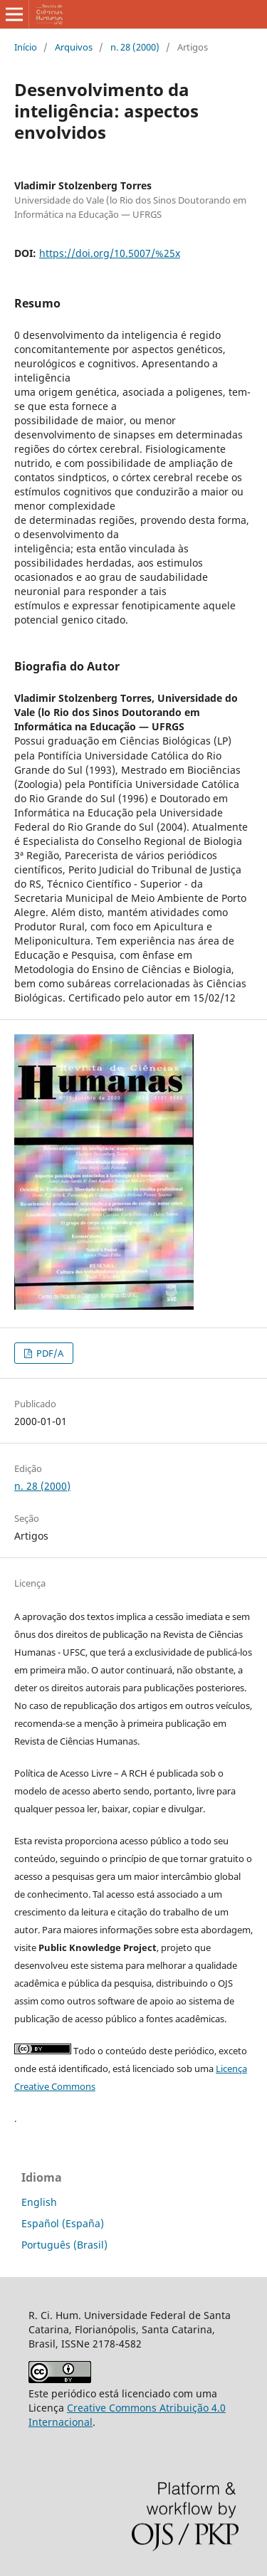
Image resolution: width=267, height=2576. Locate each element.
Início (25, 47)
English (39, 2202)
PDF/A (48, 1353)
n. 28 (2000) (134, 47)
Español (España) (62, 2223)
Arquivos (74, 47)
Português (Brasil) (64, 2244)
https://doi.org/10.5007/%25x (109, 253)
